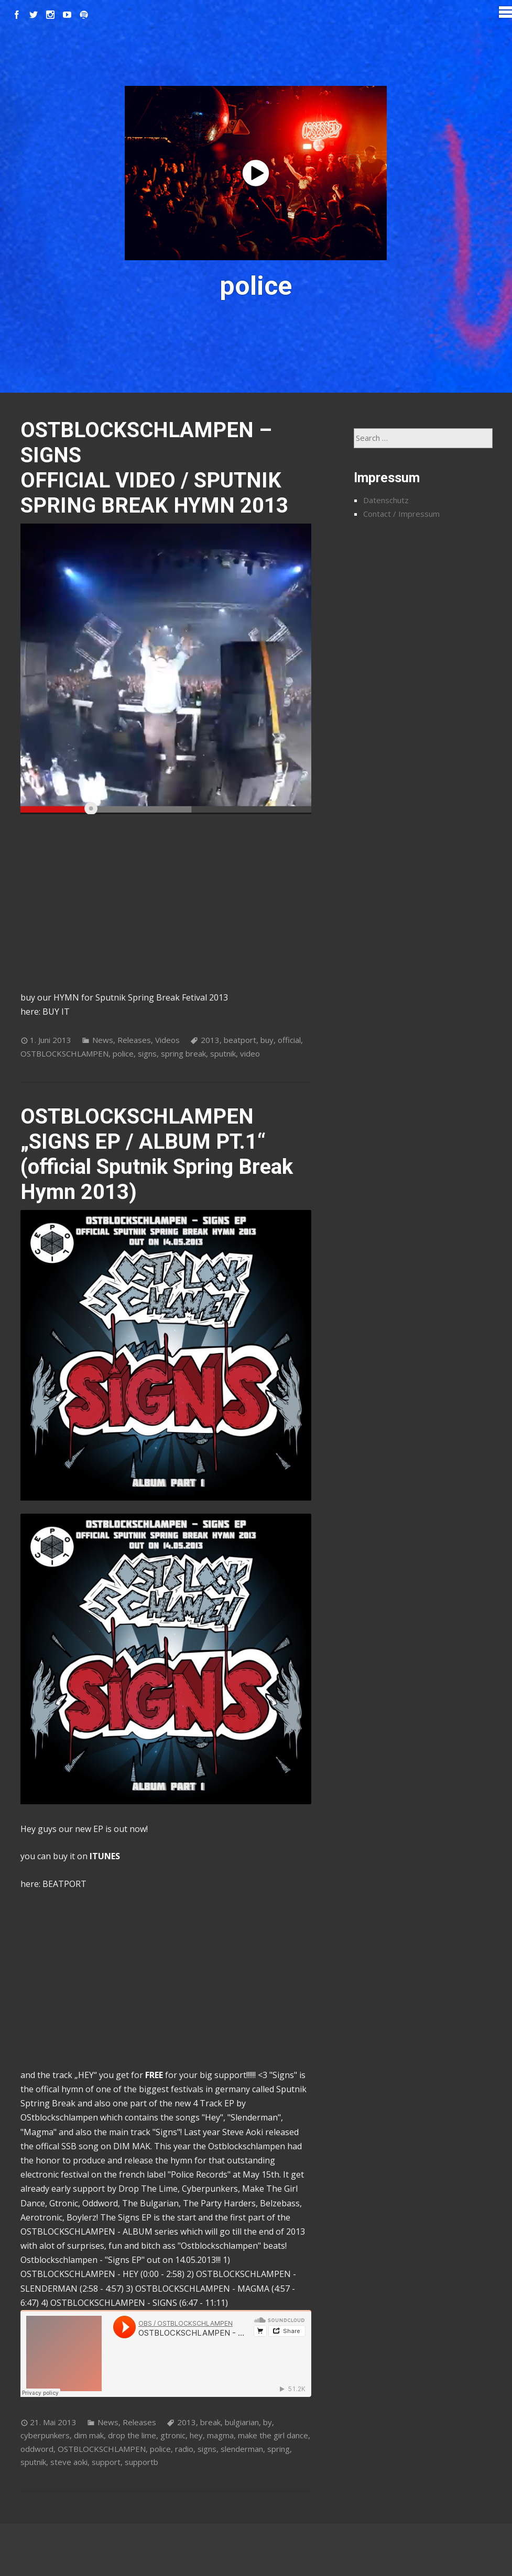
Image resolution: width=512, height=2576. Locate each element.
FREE (154, 2075)
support (106, 2462)
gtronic (173, 2435)
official (289, 1040)
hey (196, 2435)
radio (184, 2449)
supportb (141, 2462)
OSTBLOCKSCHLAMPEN (64, 1053)
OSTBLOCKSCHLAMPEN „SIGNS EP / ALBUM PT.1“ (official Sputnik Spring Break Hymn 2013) (156, 1154)
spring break (183, 1053)
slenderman (242, 2449)
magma (220, 2435)
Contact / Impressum (401, 513)
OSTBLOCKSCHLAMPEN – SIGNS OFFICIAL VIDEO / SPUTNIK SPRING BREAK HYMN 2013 (154, 468)
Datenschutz (386, 500)
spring (278, 2449)
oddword (36, 2449)
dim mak (89, 2435)
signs (147, 1053)
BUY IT (56, 1011)
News (102, 1040)
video (250, 1053)
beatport (240, 1040)
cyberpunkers (45, 2435)
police (123, 1053)
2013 (210, 1040)
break (210, 2422)
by (267, 2422)
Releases (134, 1040)
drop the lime (132, 2435)
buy (267, 1040)
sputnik (223, 1053)
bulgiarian (242, 2422)
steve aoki (69, 2462)
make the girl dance (273, 2435)
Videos (167, 1040)
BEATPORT (64, 1884)
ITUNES (105, 1856)
